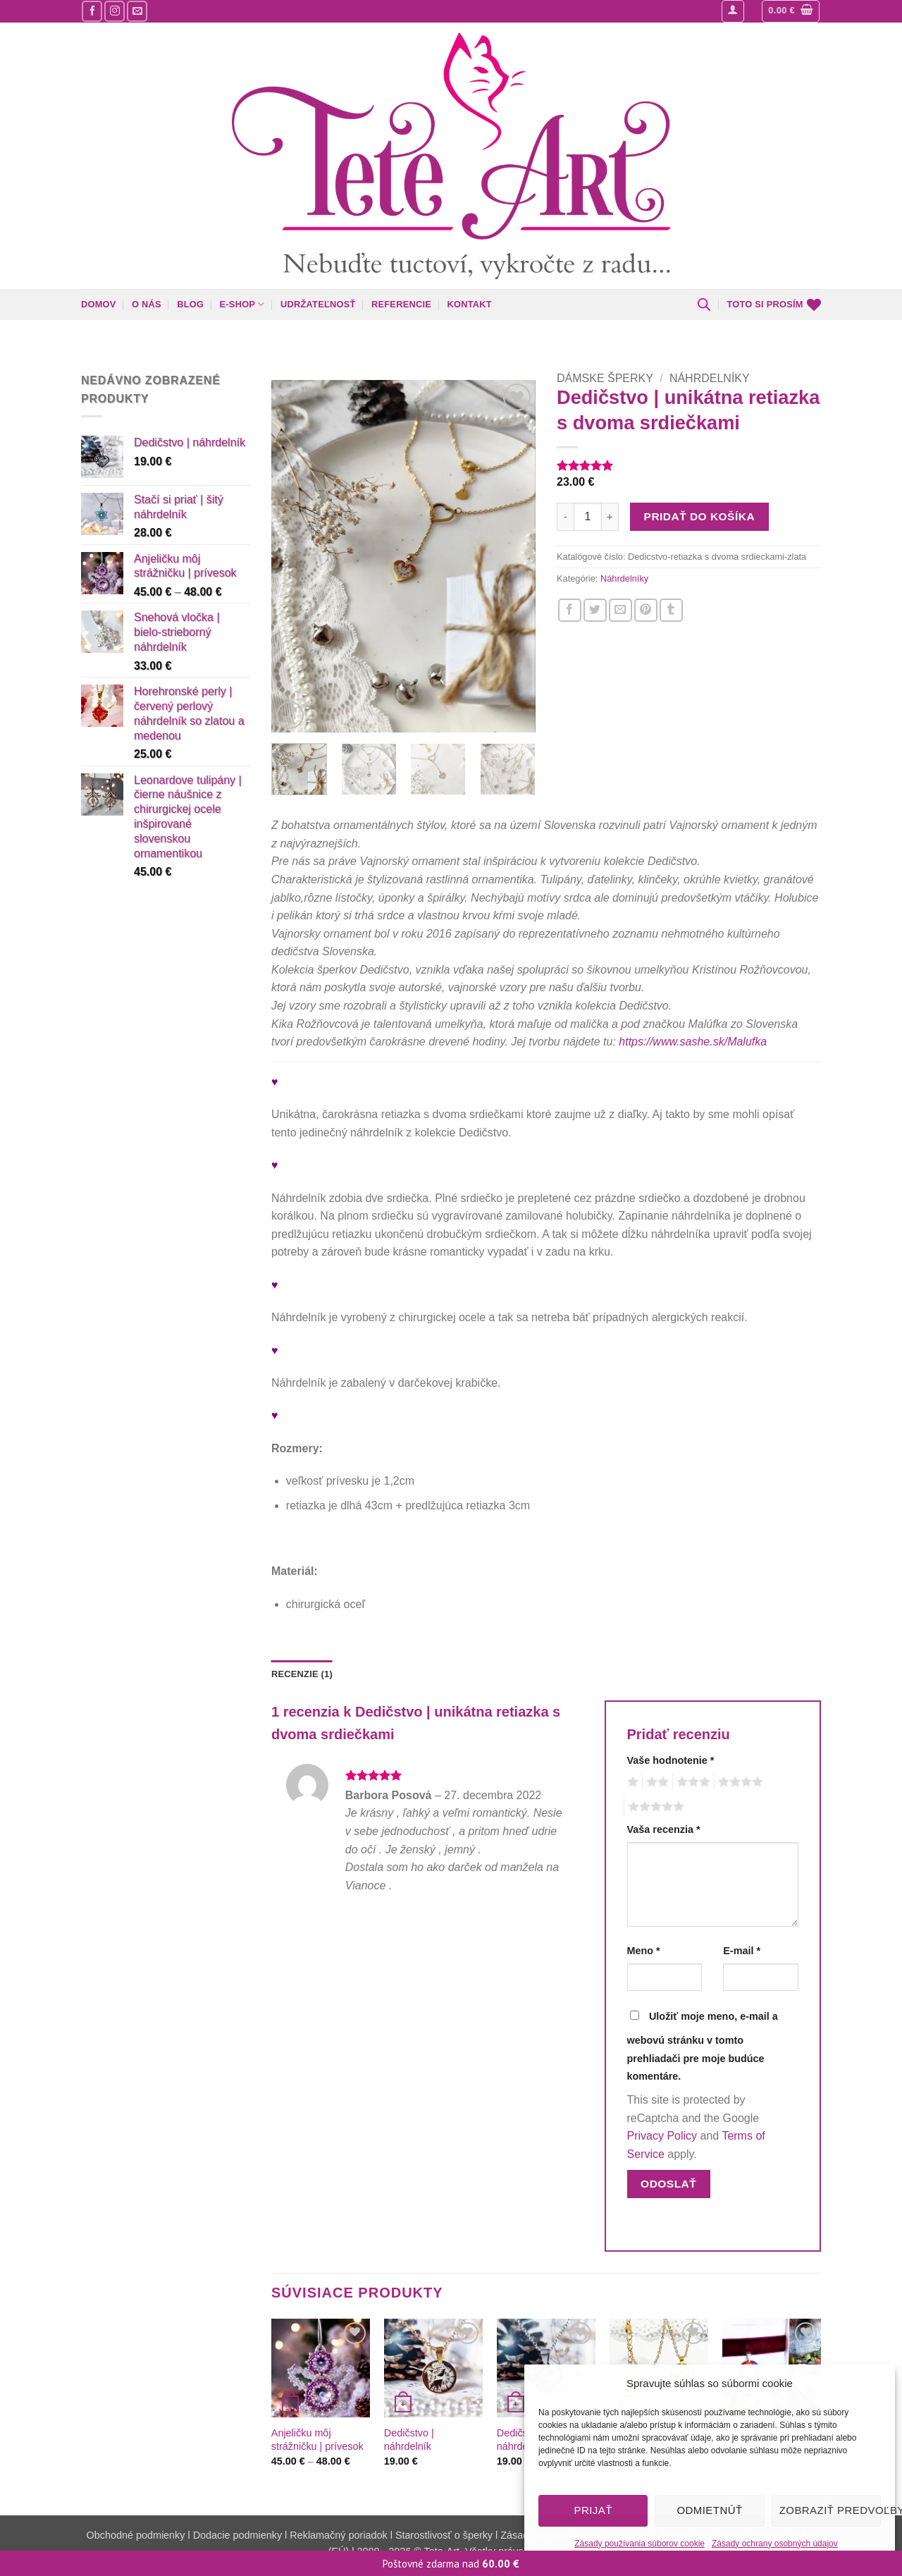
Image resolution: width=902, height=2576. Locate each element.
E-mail (741, 1950)
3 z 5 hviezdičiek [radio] (691, 1782)
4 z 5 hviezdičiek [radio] (738, 1782)
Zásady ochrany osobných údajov (775, 2544)
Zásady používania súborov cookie (639, 2544)
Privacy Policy (662, 2136)
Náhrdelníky (709, 378)
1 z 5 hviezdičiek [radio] (631, 1782)
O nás (146, 304)
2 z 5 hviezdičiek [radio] (655, 1782)
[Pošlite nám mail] (137, 11)
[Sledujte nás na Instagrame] (114, 11)
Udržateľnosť (318, 304)
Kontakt (469, 304)
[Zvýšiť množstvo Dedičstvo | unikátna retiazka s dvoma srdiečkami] (610, 517)
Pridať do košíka (699, 516)
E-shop (242, 304)
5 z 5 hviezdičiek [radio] (654, 1807)
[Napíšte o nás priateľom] (620, 610)
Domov (98, 304)
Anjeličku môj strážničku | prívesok (317, 2439)
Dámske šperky (605, 378)
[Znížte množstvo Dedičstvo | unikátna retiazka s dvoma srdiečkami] (565, 517)
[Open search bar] (704, 304)
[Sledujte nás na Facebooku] (92, 11)
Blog (190, 304)
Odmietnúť (709, 2510)
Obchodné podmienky (137, 2535)
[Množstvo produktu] (588, 517)
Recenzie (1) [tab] (302, 1674)
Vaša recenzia (663, 1829)
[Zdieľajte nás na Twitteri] (595, 610)
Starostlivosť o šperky (444, 2535)
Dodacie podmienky (237, 2535)
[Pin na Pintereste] (645, 610)
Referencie (401, 304)
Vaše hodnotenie (671, 1760)
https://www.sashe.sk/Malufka (693, 1042)
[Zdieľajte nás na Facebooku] (569, 610)
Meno (643, 1950)
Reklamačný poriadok (338, 2535)
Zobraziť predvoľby (830, 2510)
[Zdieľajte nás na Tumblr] (671, 610)
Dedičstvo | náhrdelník (409, 2439)
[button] (733, 11)
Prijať (593, 2510)
